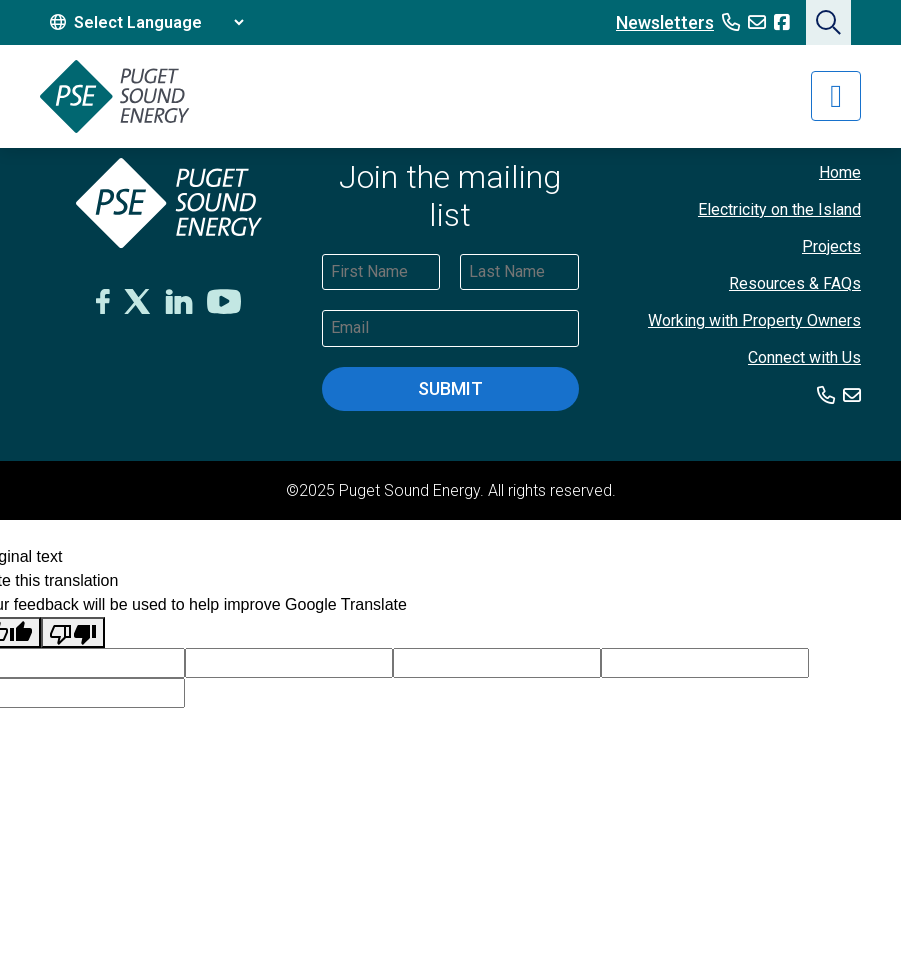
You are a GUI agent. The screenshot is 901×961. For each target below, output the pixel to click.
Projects (831, 246)
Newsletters (665, 22)
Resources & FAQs (795, 283)
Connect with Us (804, 357)
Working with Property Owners (754, 320)
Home (840, 172)
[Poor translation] (73, 632)
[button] (828, 22)
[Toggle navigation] (836, 96)
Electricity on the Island (779, 209)
